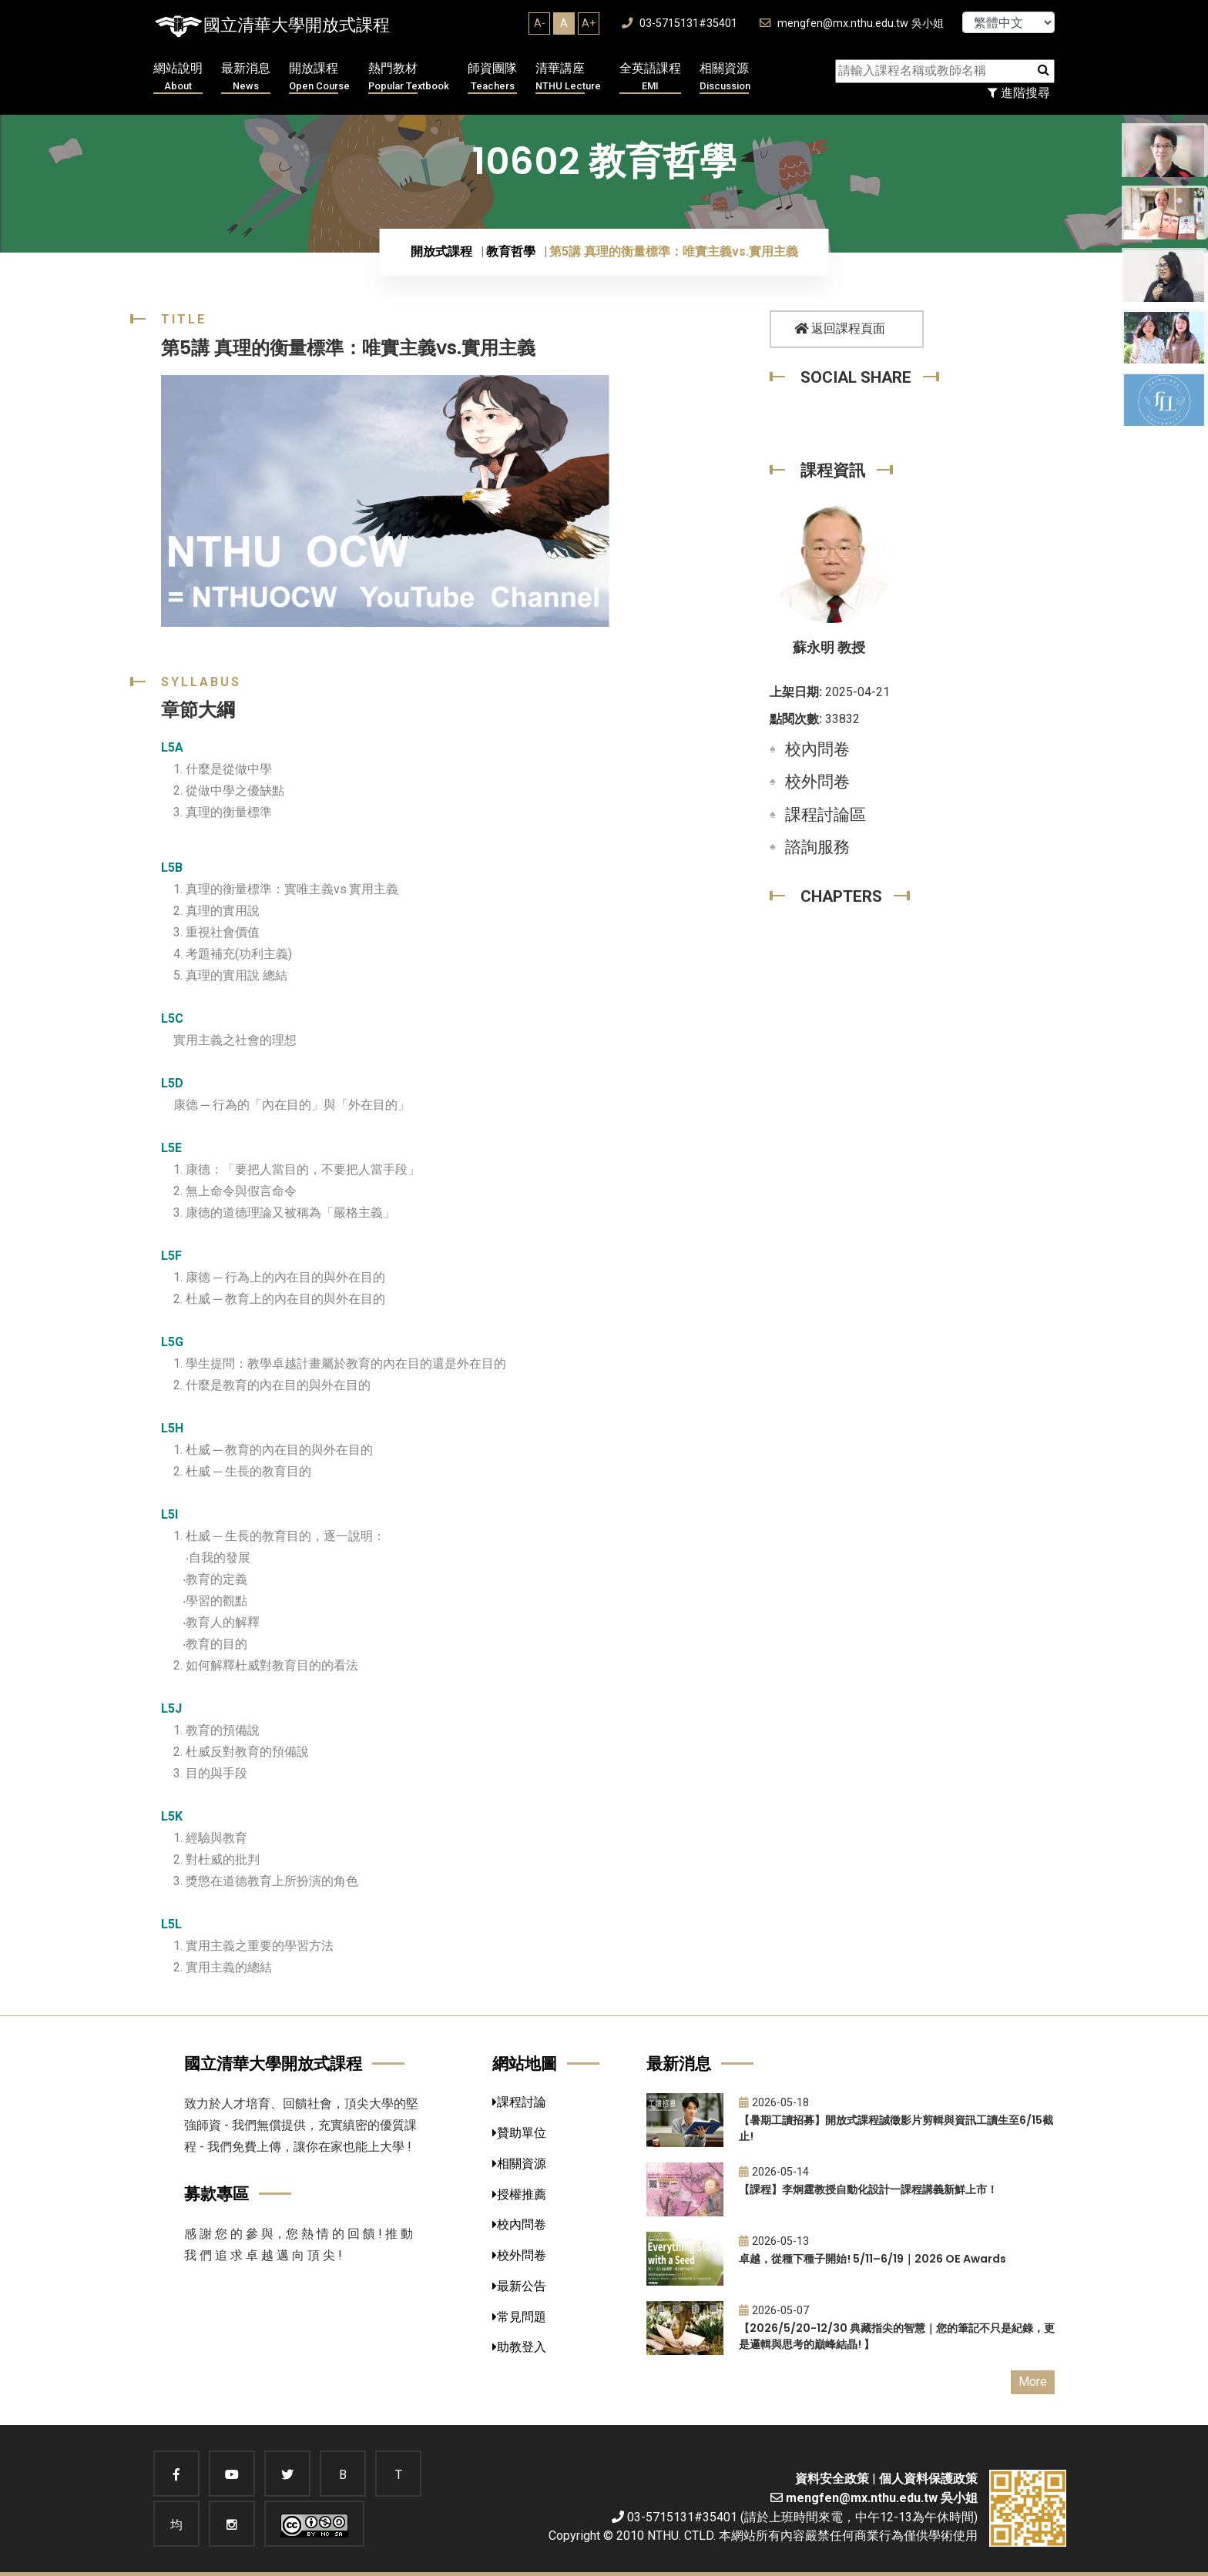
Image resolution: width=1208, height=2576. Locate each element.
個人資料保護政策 (928, 2478)
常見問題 (519, 2317)
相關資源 (725, 77)
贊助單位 (519, 2132)
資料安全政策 (832, 2478)
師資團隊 (492, 77)
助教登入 (519, 2347)
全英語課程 (650, 77)
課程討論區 (825, 815)
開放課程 (319, 77)
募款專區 (216, 2193)
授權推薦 (519, 2194)
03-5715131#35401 (679, 23)
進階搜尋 (1019, 92)
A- (539, 23)
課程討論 (519, 2102)
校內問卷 (817, 749)
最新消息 (245, 77)
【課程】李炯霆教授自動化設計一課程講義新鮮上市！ (868, 2189)
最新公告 (519, 2286)
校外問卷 (817, 781)
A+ (589, 23)
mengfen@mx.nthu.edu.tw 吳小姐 (852, 23)
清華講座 (568, 77)
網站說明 (178, 77)
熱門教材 (408, 77)
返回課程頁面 (839, 328)
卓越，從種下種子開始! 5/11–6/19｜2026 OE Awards (872, 2258)
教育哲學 (510, 251)
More (1032, 2381)
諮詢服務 (817, 847)
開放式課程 (441, 251)
